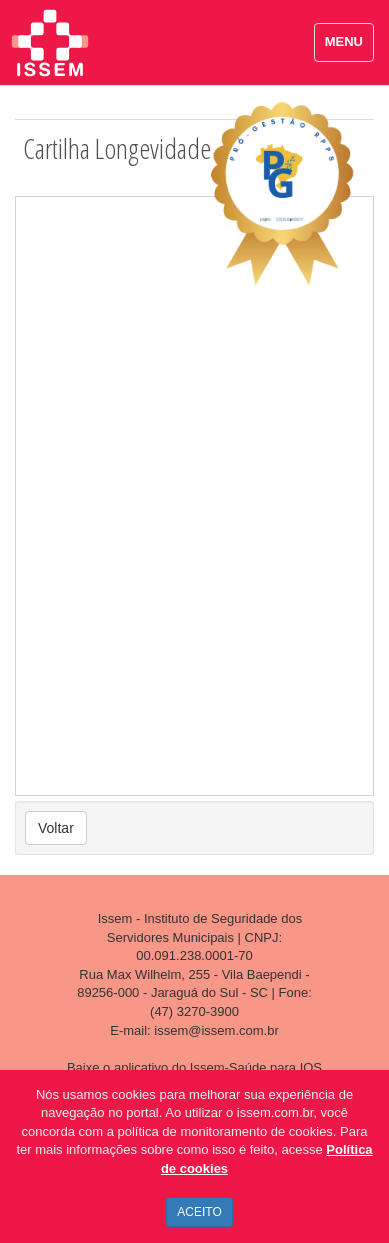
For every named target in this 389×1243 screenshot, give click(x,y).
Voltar (56, 828)
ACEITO (199, 1212)
